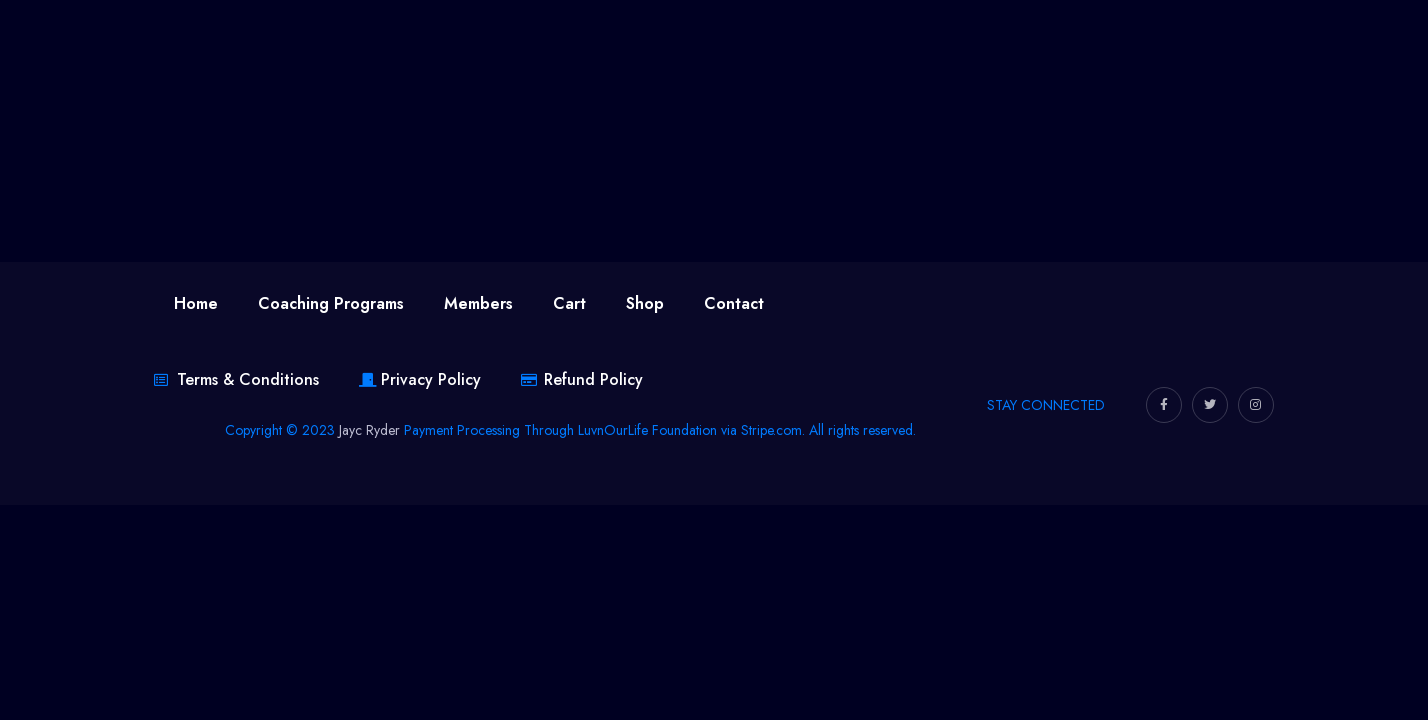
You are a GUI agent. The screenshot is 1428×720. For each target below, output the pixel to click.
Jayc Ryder (369, 430)
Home (196, 303)
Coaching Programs (331, 303)
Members (478, 303)
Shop (645, 303)
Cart (569, 303)
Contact (734, 303)
